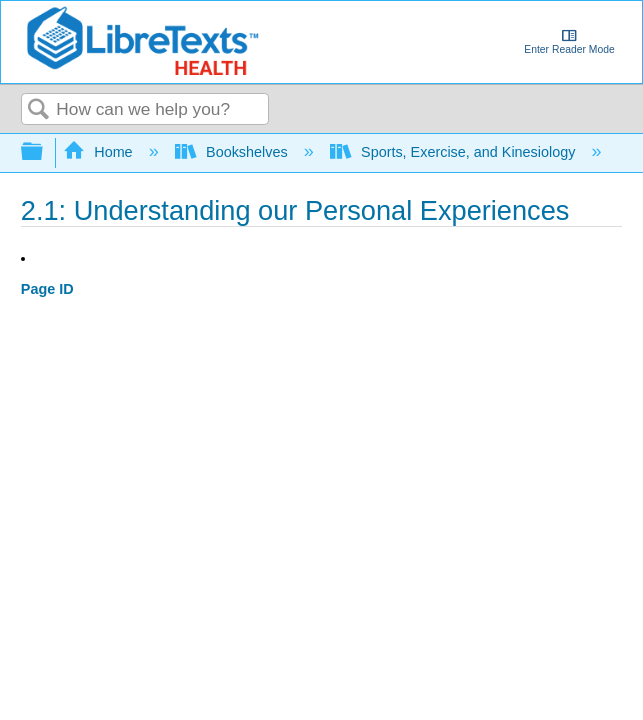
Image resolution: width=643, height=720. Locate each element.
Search (39, 110)
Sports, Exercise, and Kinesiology (455, 152)
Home (100, 152)
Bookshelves (233, 152)
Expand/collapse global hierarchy (45, 152)
